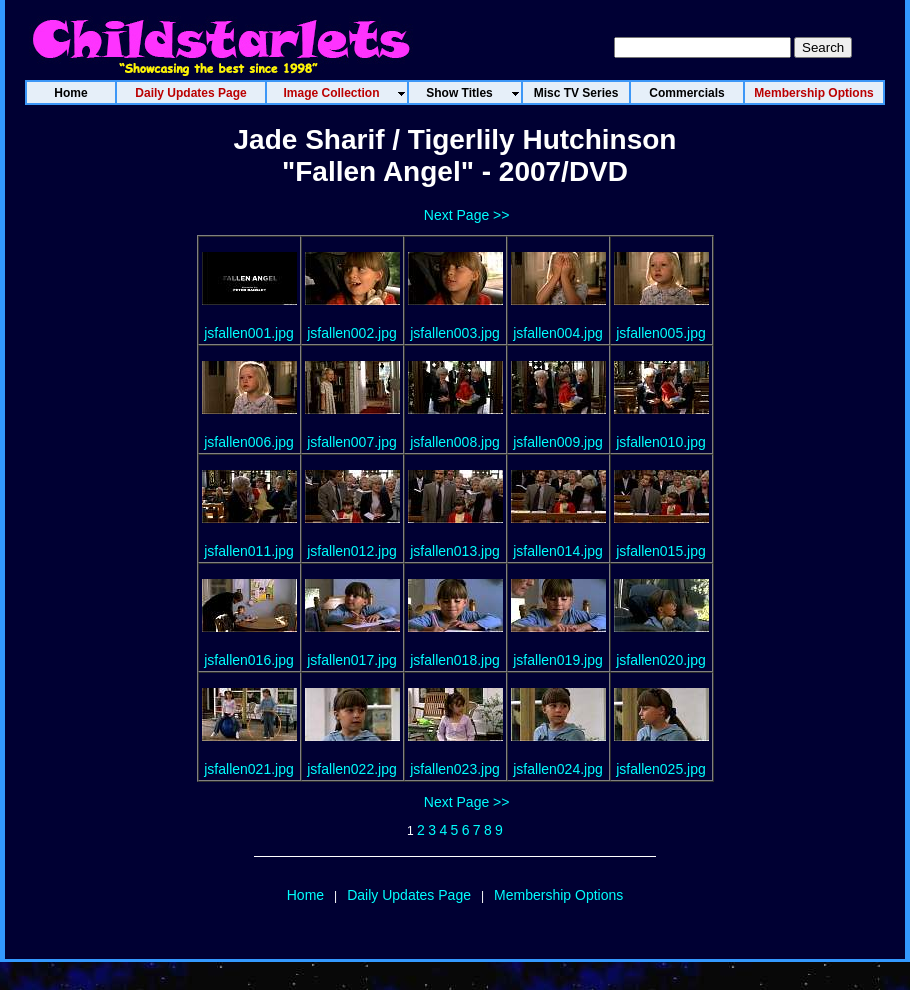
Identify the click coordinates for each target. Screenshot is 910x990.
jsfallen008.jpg (455, 442)
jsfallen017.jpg (352, 660)
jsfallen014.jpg (558, 551)
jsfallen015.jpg (661, 551)
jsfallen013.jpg (455, 551)
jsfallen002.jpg (352, 333)
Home (305, 895)
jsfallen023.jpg (455, 769)
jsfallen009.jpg (558, 442)
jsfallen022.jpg (352, 769)
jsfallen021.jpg (249, 769)
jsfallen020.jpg (661, 660)
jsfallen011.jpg (249, 551)
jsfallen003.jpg (455, 333)
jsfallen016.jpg (249, 660)
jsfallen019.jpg (558, 660)
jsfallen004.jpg (558, 333)
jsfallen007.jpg (352, 442)
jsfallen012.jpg (352, 551)
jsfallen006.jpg (249, 442)
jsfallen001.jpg (249, 333)
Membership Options (558, 895)
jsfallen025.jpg (661, 769)
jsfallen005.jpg (661, 333)
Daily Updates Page (409, 895)
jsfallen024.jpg (558, 769)
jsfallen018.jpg (455, 660)
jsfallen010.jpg (661, 442)
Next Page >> (467, 215)
